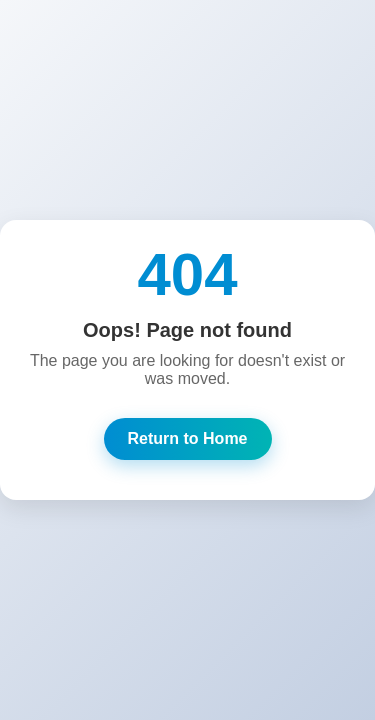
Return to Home (188, 438)
